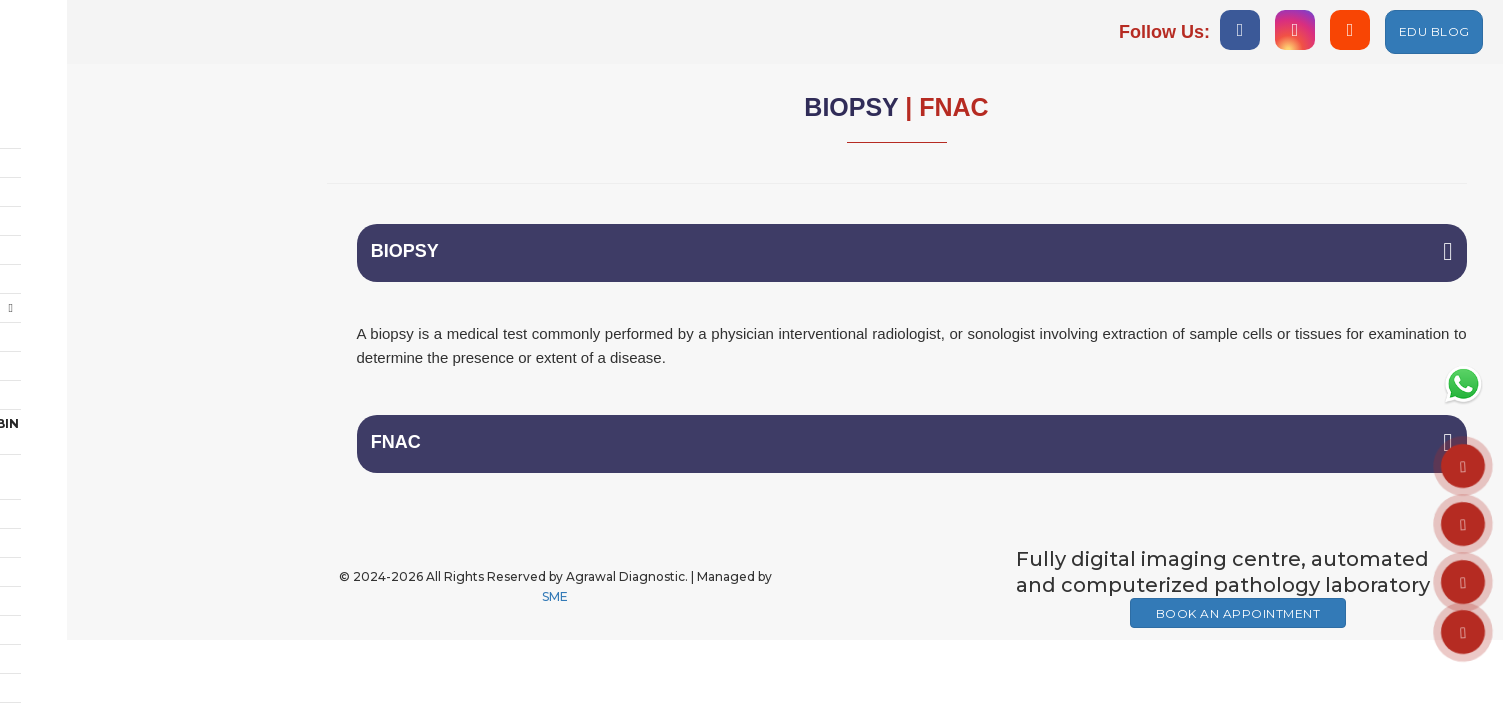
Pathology (77, 204)
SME (555, 605)
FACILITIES (70, 626)
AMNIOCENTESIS (90, 597)
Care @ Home (82, 320)
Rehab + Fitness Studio (119, 349)
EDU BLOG (1434, 31)
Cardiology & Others (114, 233)
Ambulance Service (106, 452)
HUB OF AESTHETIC (99, 684)
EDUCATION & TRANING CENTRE (141, 423)
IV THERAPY (74, 655)
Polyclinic (74, 291)
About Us (69, 117)
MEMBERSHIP (79, 568)
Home (55, 88)
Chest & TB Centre (101, 175)
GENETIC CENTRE (92, 539)
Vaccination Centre (109, 481)
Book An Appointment (1238, 622)
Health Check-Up (145, 263)
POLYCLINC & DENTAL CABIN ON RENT (141, 386)
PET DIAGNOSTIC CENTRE (119, 510)
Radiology (75, 146)
